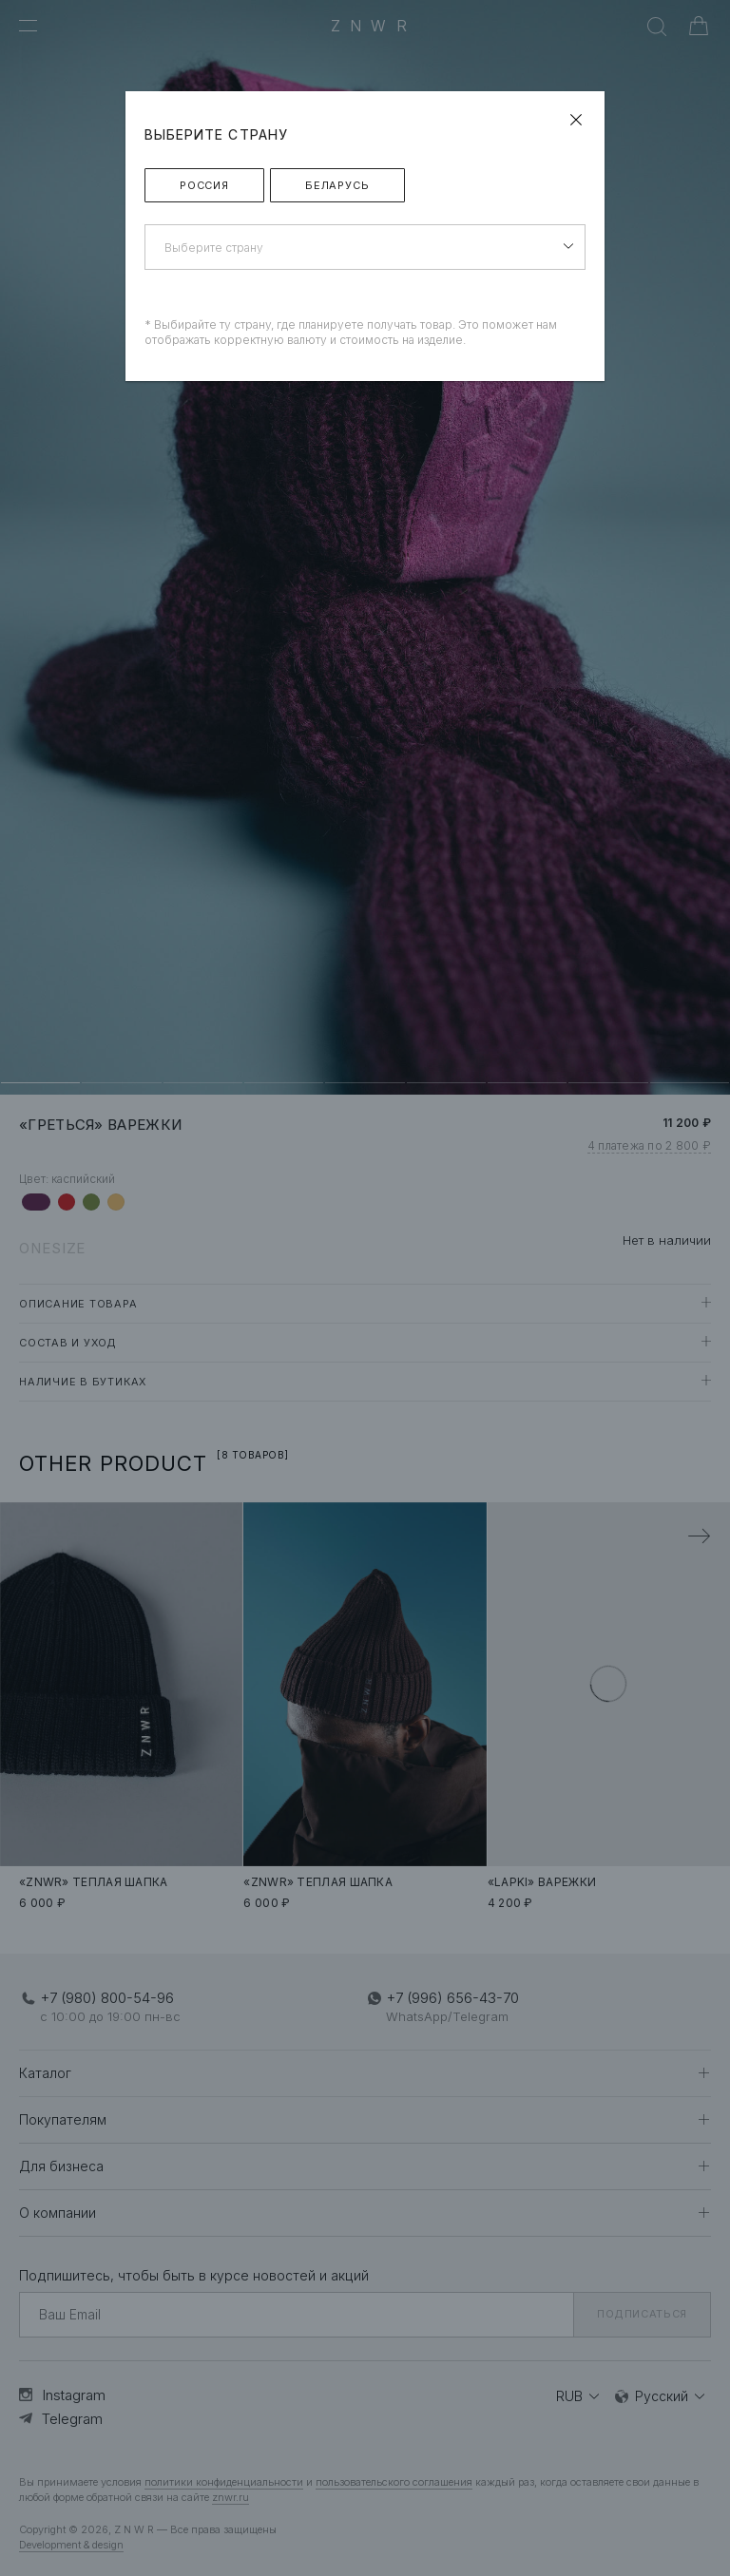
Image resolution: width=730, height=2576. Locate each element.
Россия (204, 185)
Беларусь (337, 185)
